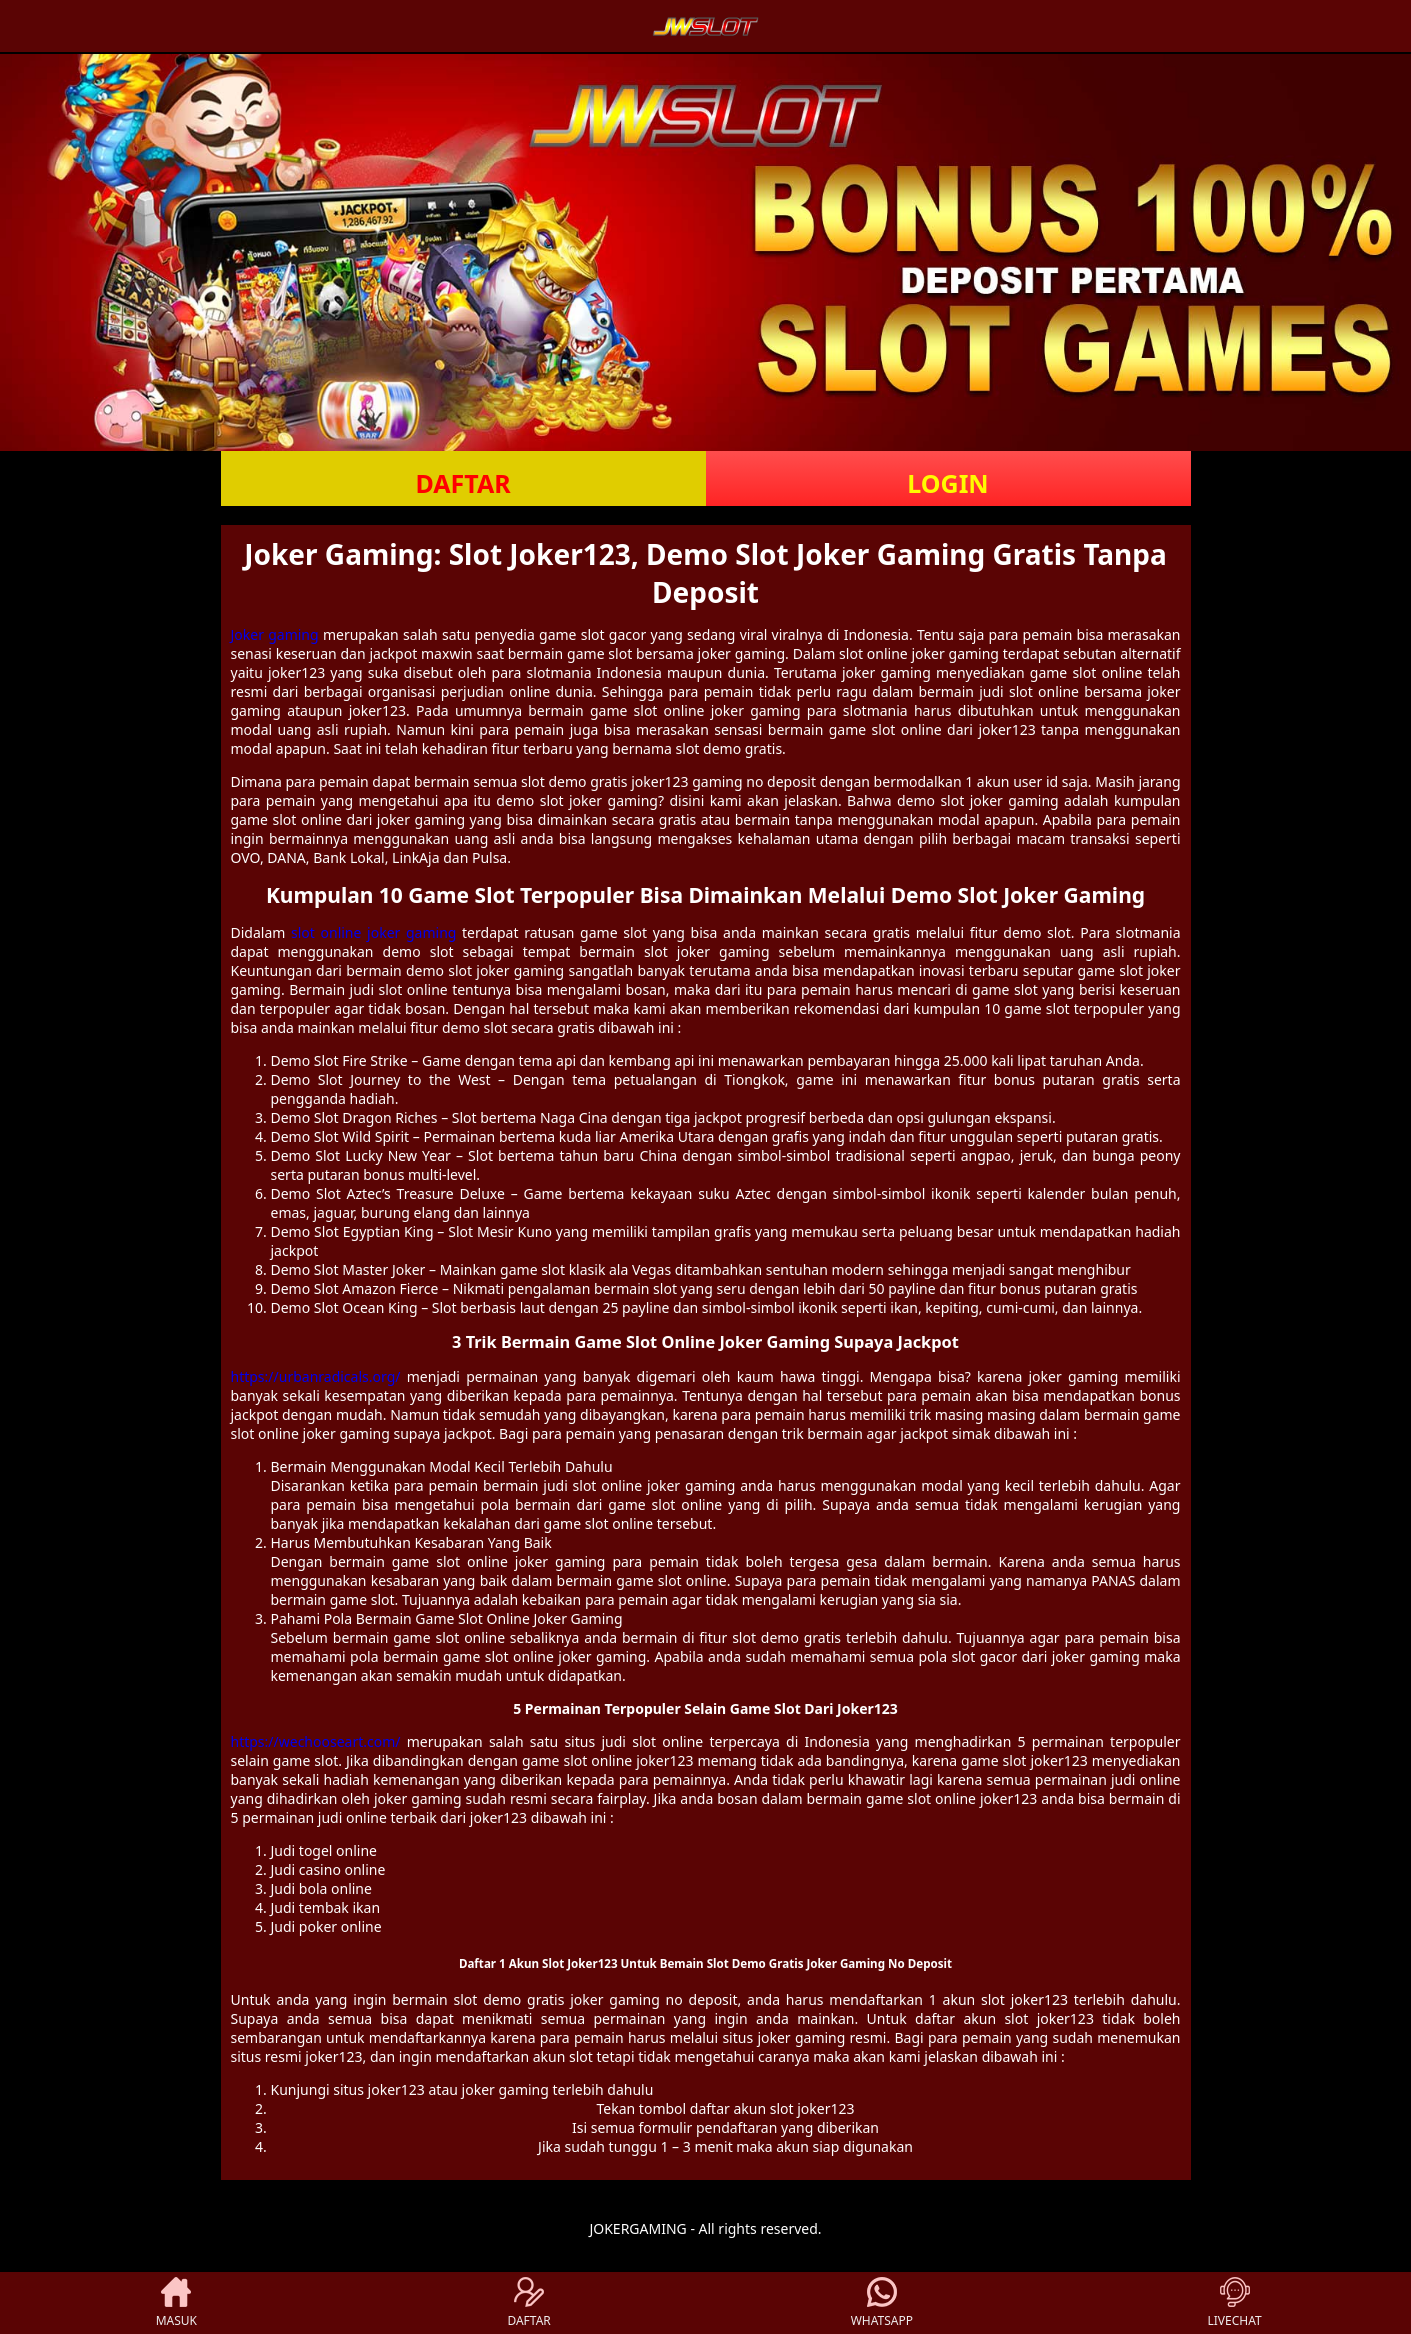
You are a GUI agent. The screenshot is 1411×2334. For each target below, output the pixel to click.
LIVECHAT (1235, 2303)
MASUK (176, 2303)
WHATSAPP (882, 2303)
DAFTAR (462, 483)
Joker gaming (275, 634)
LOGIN (947, 483)
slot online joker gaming (373, 932)
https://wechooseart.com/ (316, 1741)
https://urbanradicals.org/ (316, 1376)
